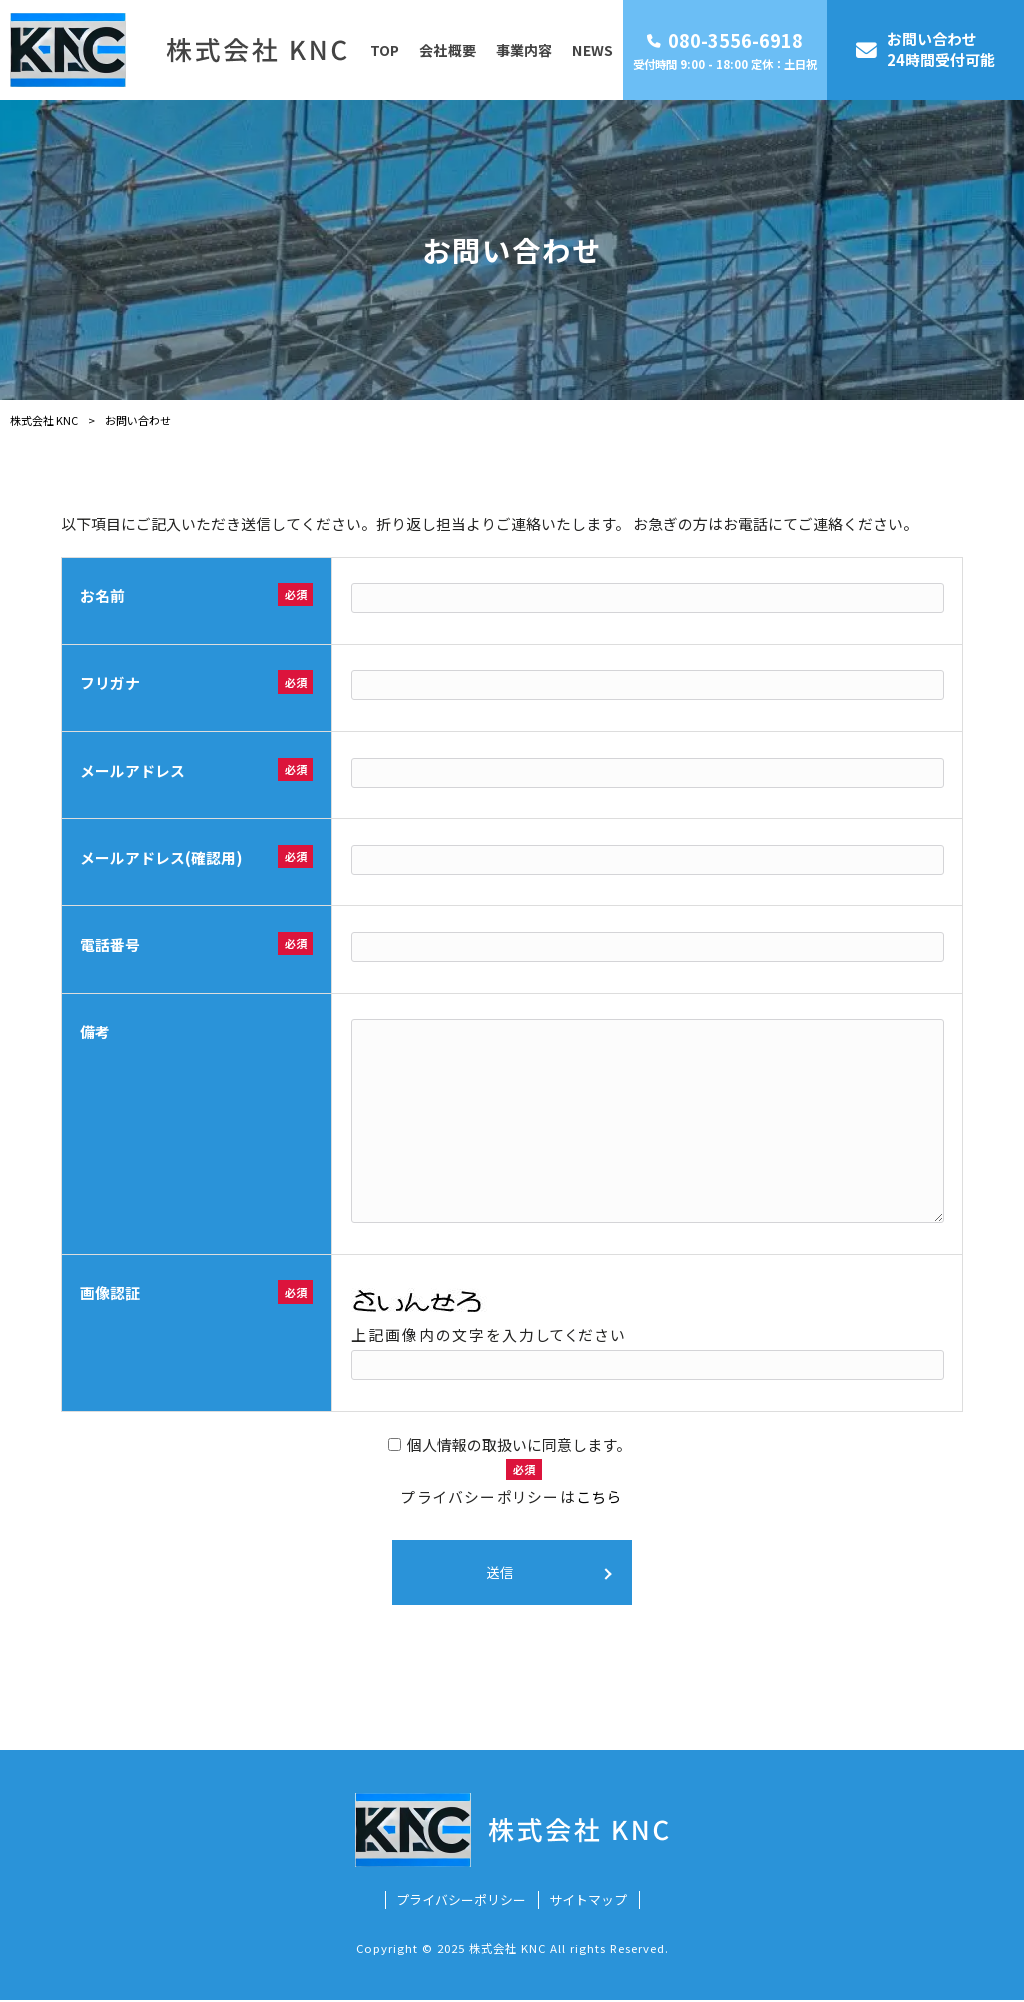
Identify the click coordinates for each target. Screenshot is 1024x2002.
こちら (599, 1496)
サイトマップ (588, 1902)
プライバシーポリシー (461, 1902)
